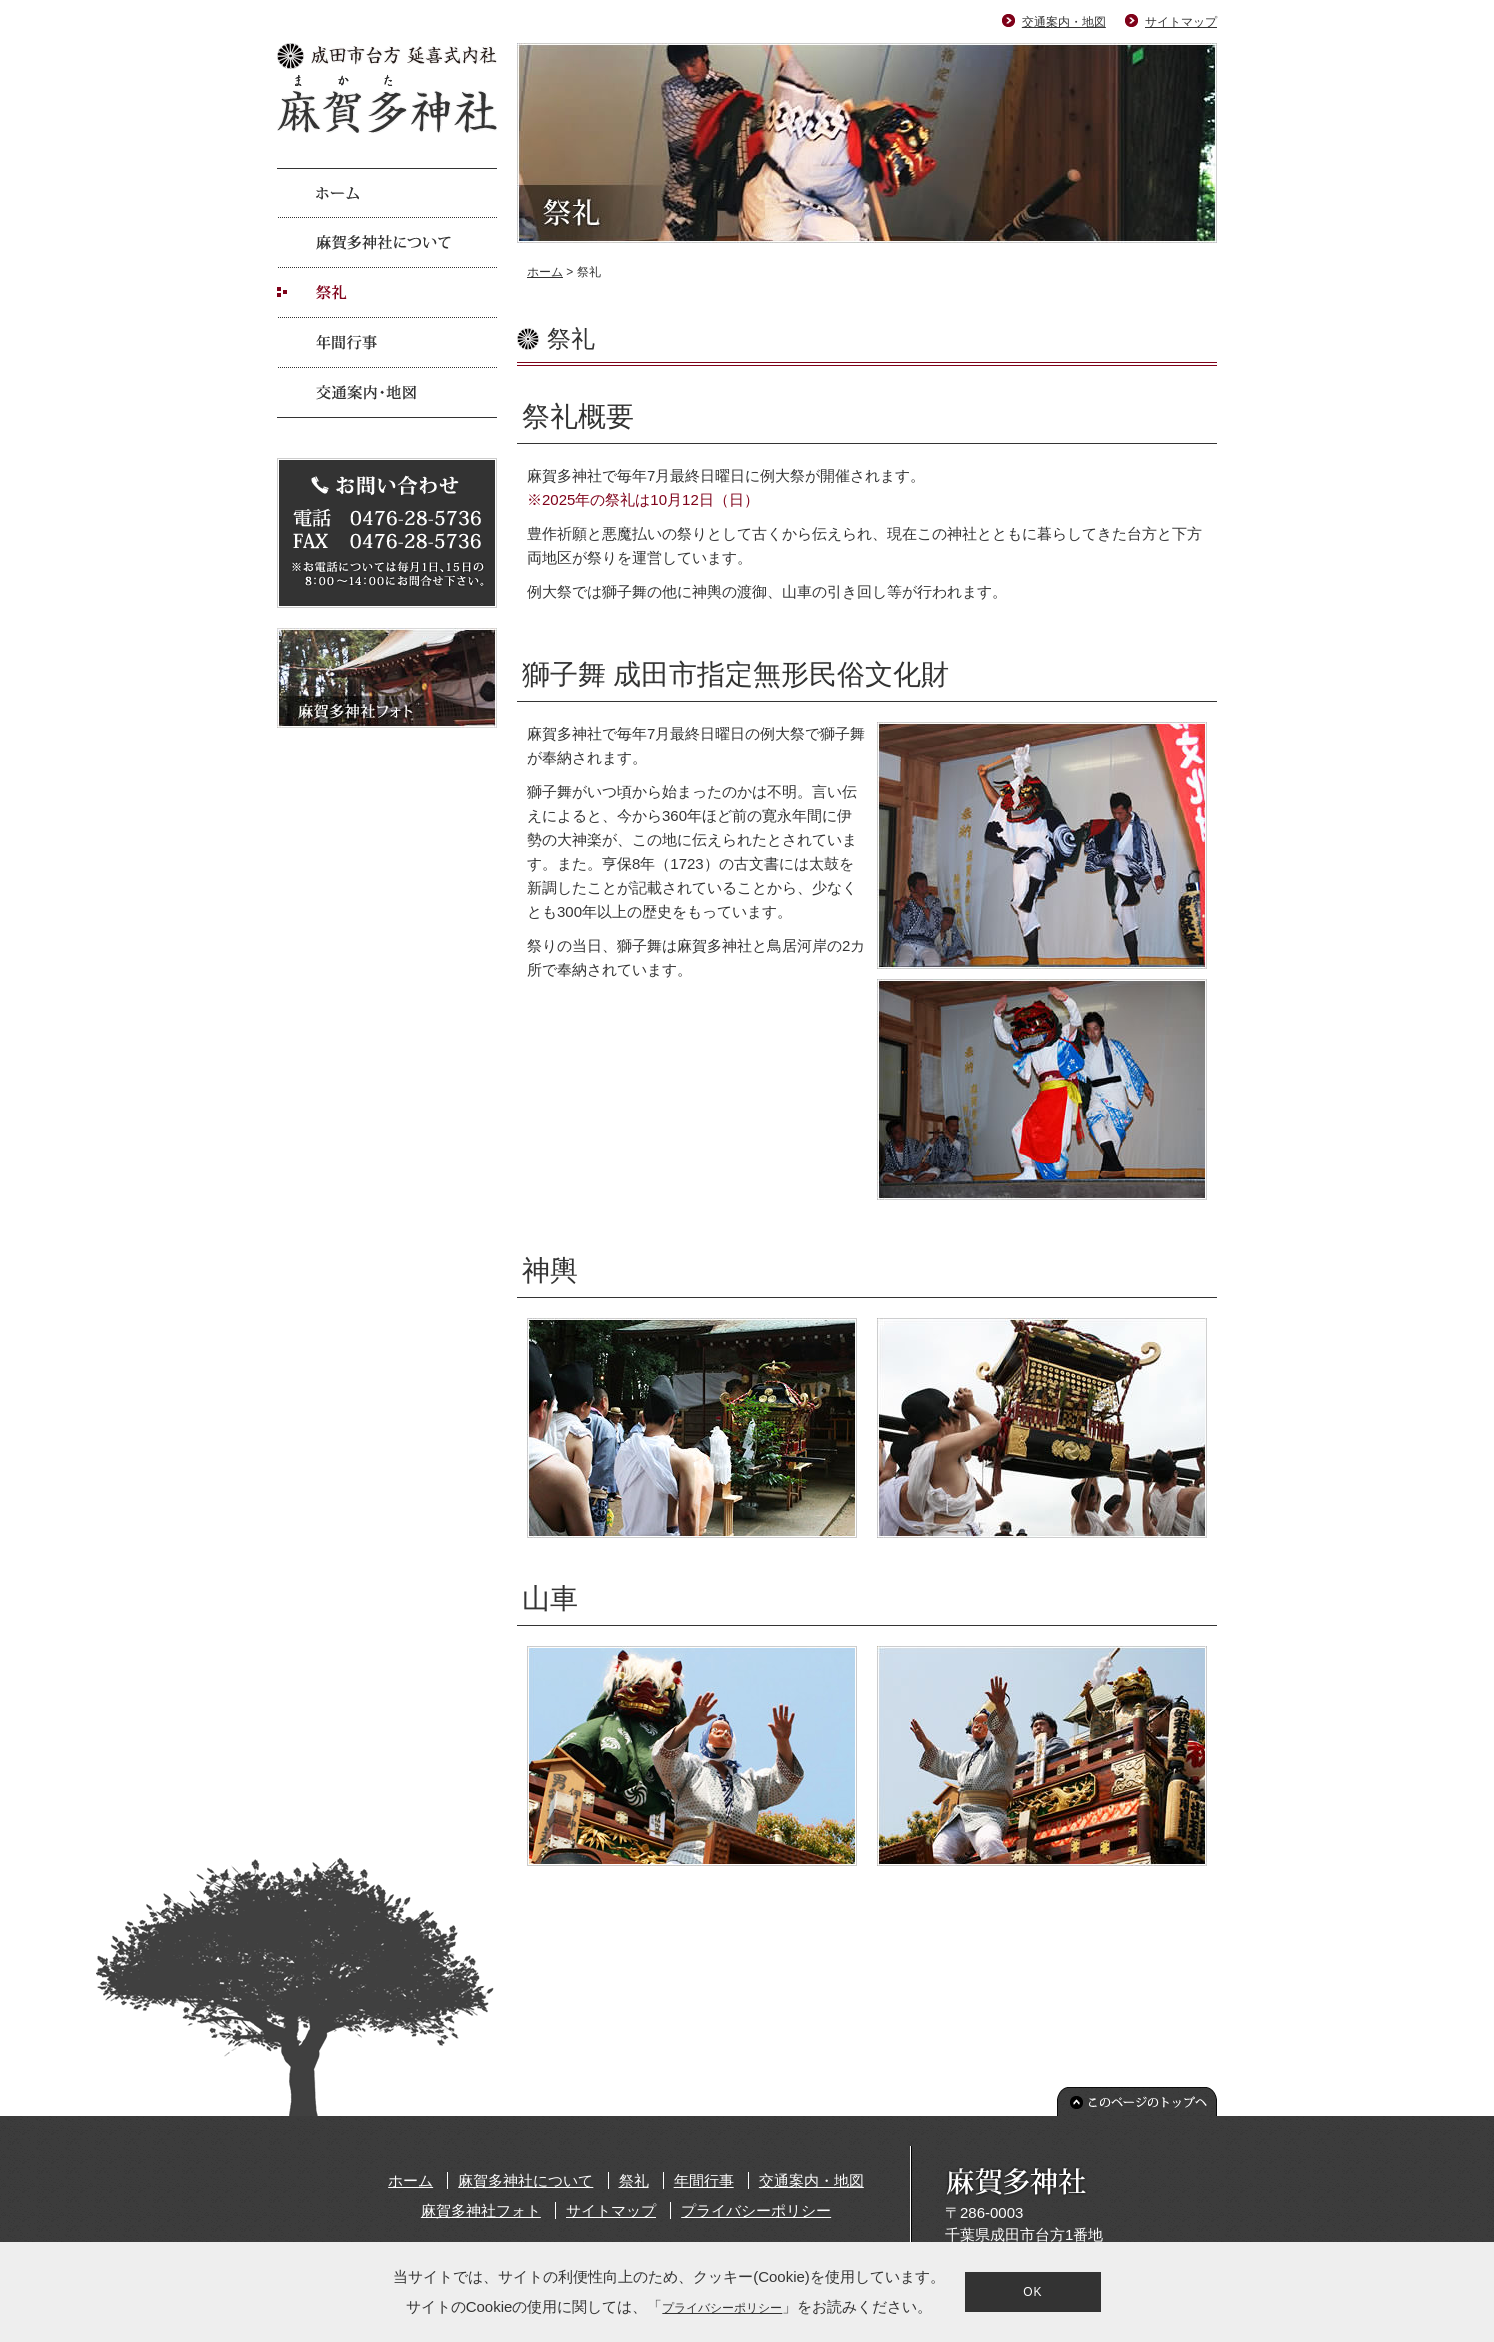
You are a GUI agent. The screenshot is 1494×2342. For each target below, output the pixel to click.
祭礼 (634, 2180)
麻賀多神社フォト (481, 2210)
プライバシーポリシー (756, 2210)
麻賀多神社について (525, 2180)
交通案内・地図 (1064, 22)
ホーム (545, 272)
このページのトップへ (1137, 2101)
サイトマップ (1181, 22)
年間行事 (704, 2180)
